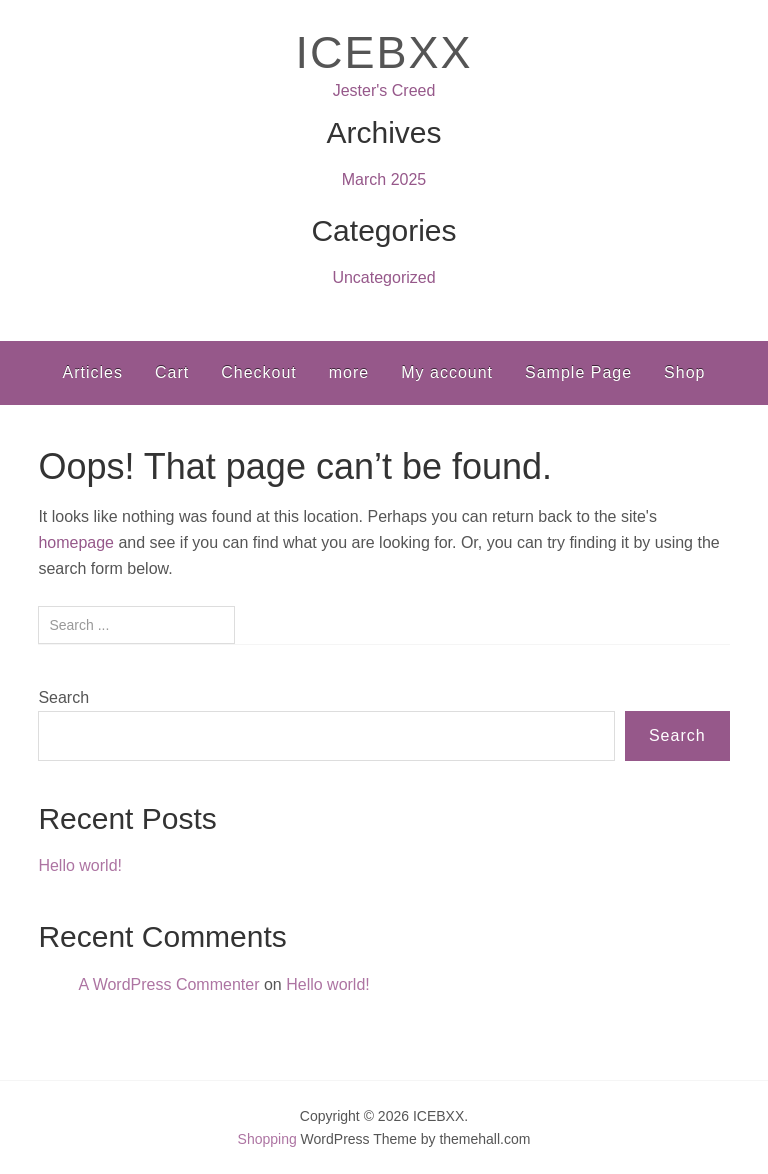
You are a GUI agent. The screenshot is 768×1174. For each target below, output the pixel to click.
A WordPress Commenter (168, 984)
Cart (172, 372)
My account (447, 372)
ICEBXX (383, 52)
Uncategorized (383, 277)
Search (63, 697)
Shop (684, 372)
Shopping (267, 1139)
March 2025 (384, 179)
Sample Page (578, 372)
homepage (76, 542)
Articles (93, 372)
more (349, 372)
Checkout (259, 372)
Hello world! (80, 865)
